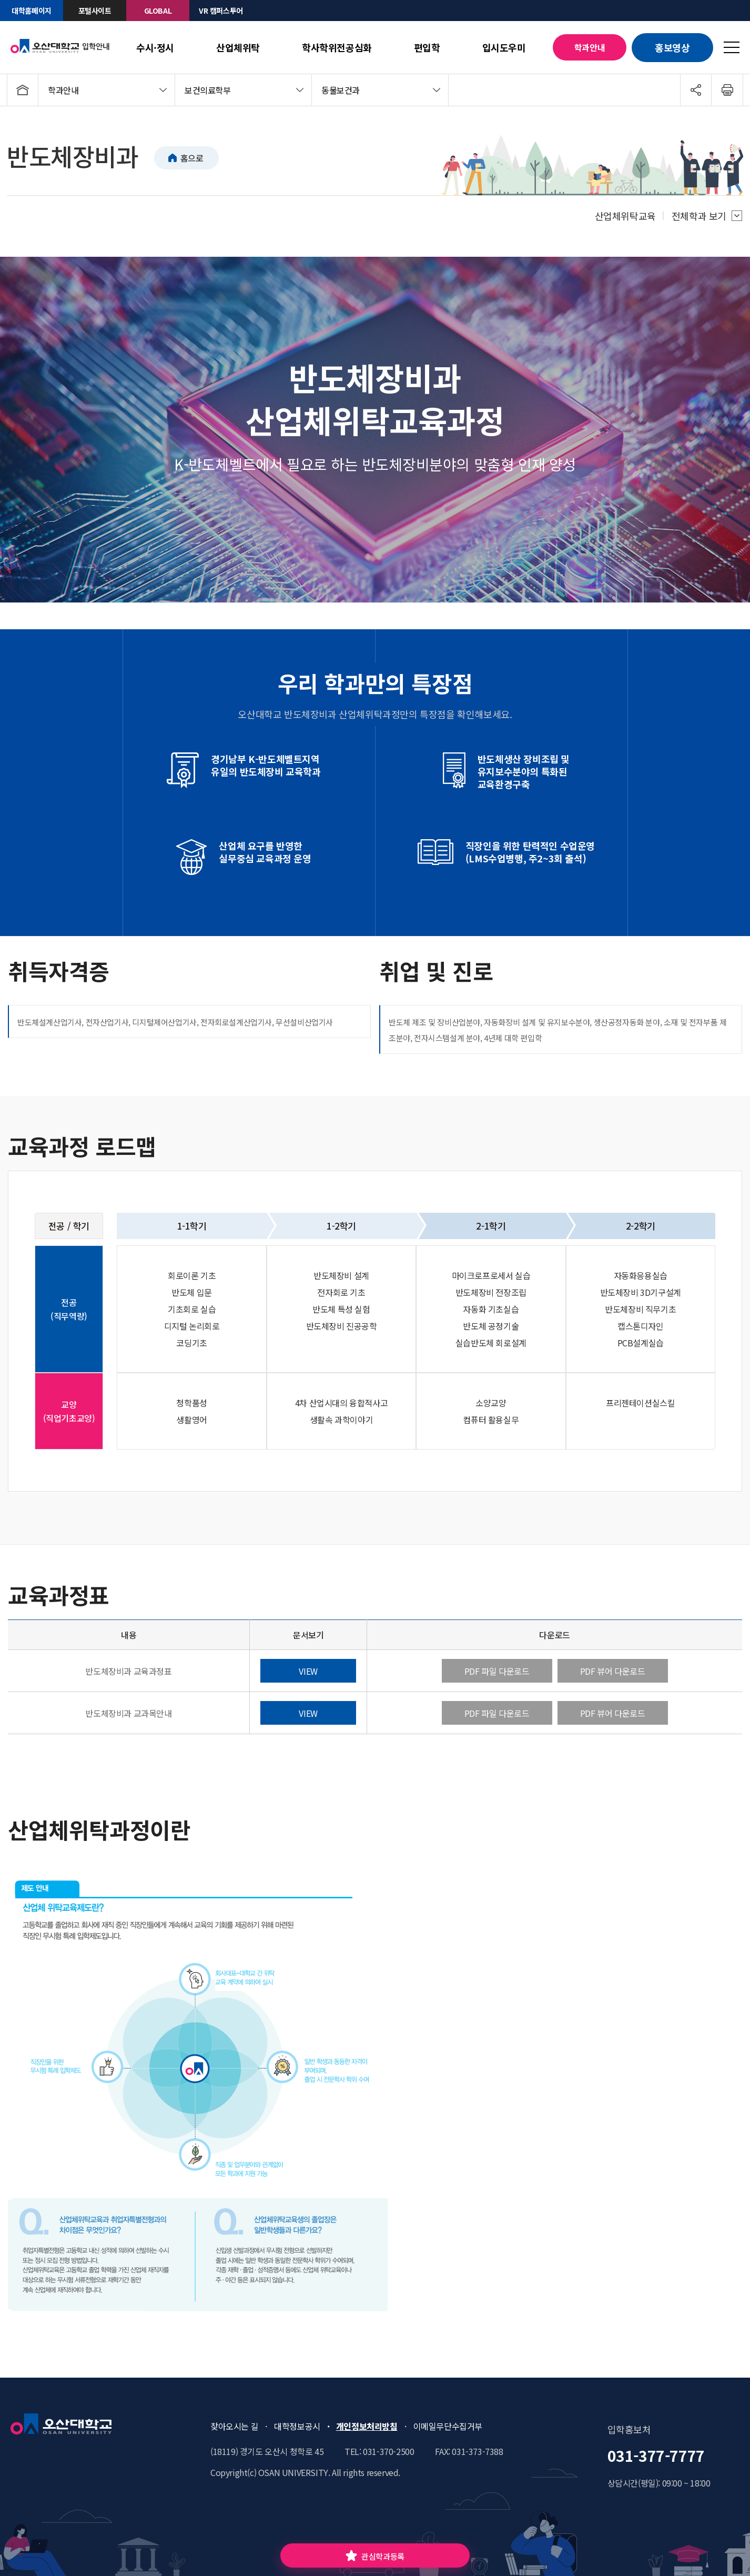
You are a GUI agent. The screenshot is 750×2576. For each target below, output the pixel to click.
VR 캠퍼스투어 (221, 10)
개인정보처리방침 (367, 2426)
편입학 (427, 47)
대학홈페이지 (32, 10)
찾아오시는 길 (234, 2426)
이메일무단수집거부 (447, 2426)
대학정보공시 (297, 2426)
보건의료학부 (208, 90)
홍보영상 (672, 47)
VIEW (308, 1671)
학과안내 (589, 47)
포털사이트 (95, 10)
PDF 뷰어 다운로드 (612, 1671)
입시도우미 (504, 47)
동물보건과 (340, 90)
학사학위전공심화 (337, 47)
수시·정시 (155, 47)
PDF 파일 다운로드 (497, 1671)
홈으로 (192, 158)
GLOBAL (158, 10)
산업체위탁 (238, 47)
